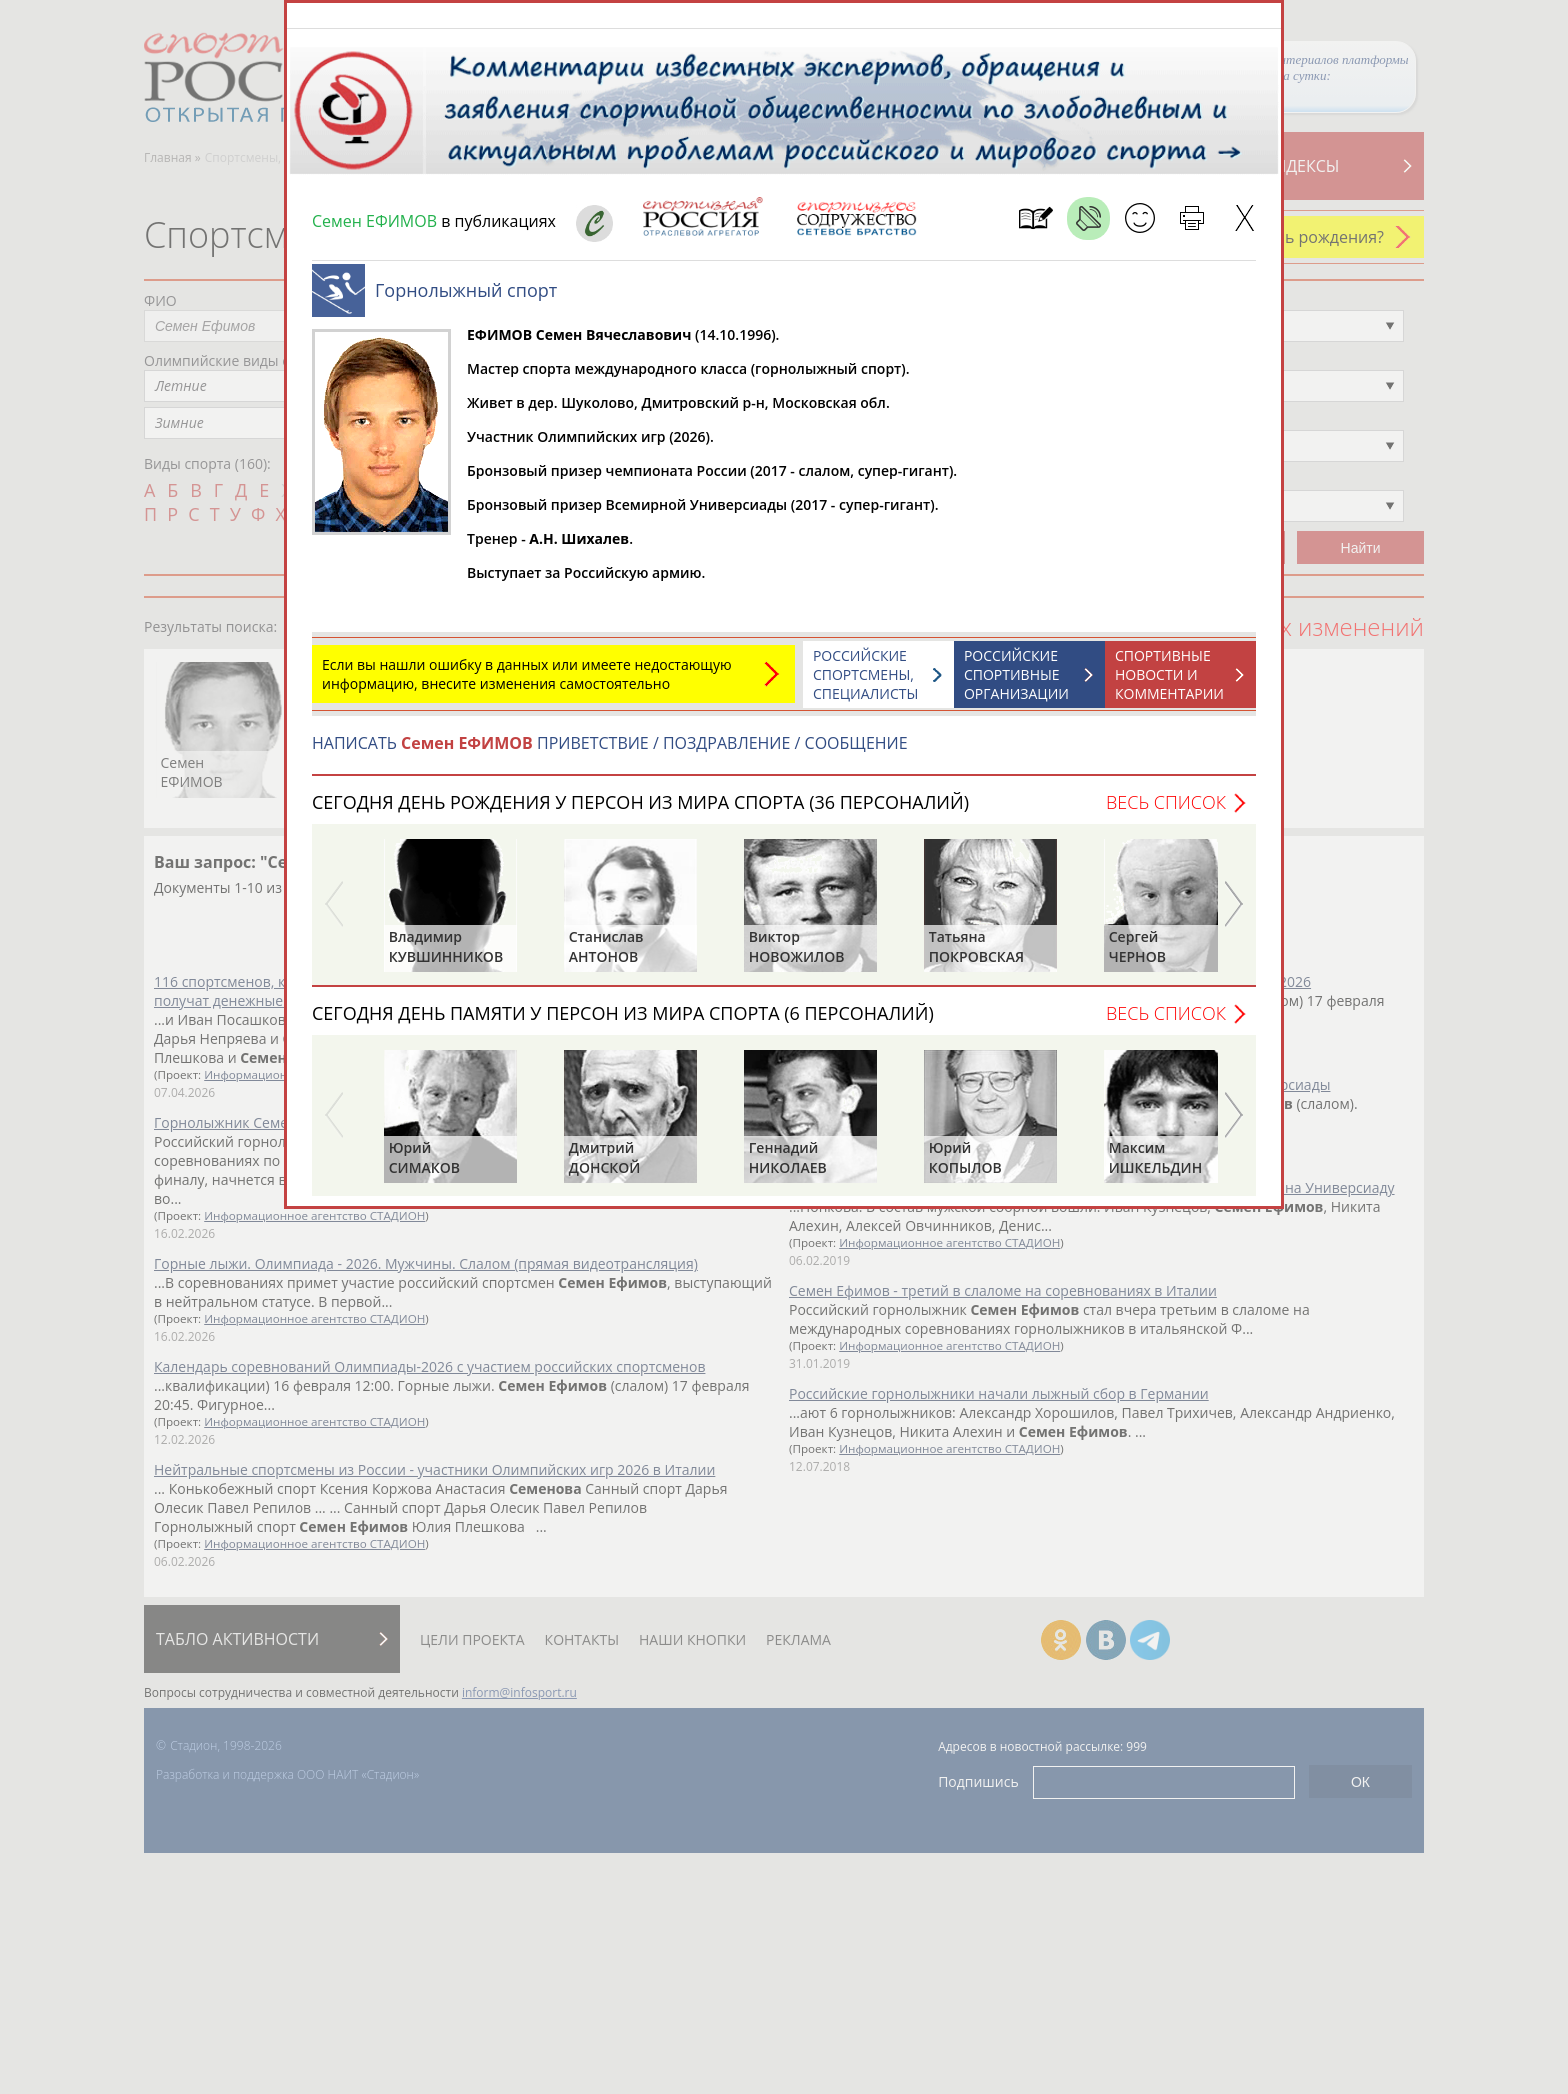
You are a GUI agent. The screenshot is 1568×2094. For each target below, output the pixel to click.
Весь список (1166, 812)
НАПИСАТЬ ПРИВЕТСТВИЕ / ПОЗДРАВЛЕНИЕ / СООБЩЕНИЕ (610, 753)
